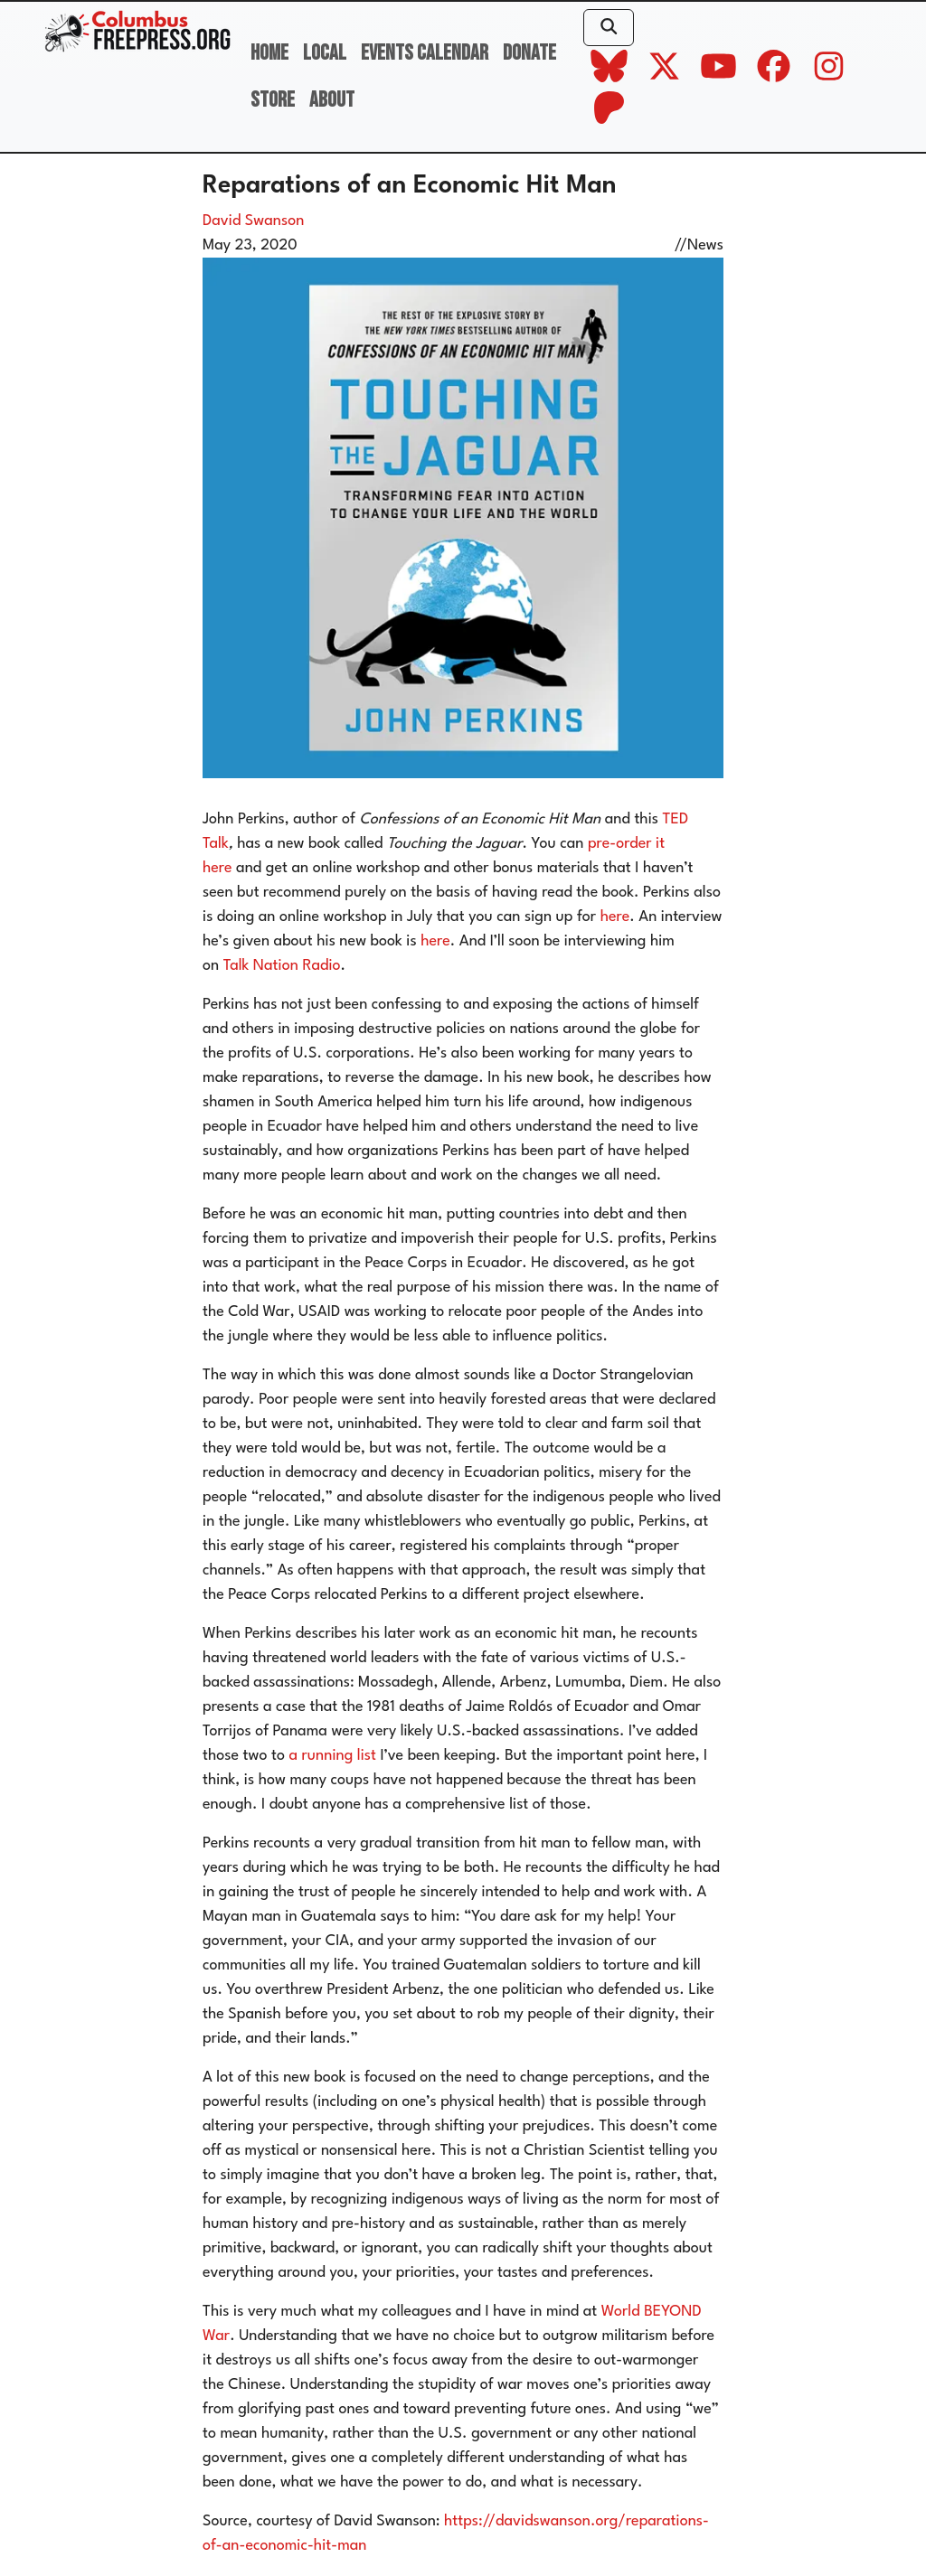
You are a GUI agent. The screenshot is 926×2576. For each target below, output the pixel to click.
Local (324, 53)
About (331, 100)
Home (269, 53)
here (615, 917)
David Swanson (253, 221)
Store (272, 100)
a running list (331, 1755)
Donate (529, 53)
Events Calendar (424, 53)
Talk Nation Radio (282, 965)
